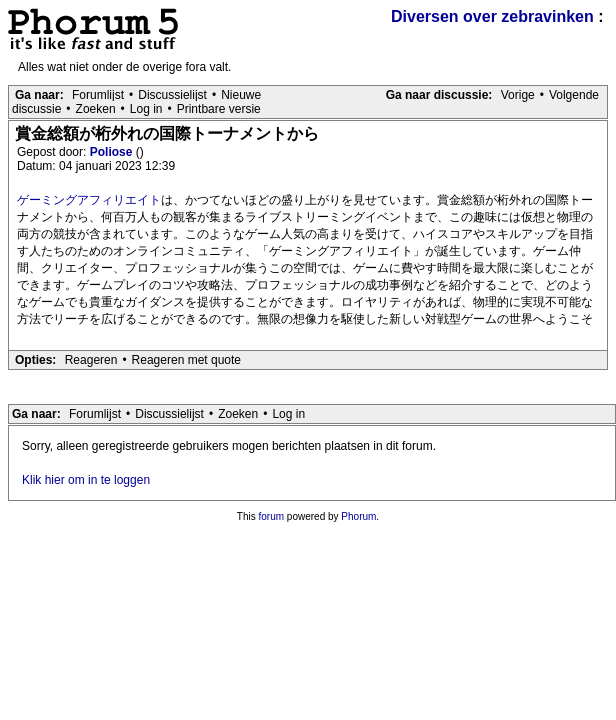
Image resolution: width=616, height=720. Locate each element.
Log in (146, 109)
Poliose (113, 152)
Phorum (358, 516)
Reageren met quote (186, 360)
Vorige (518, 95)
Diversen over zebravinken (492, 16)
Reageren (91, 360)
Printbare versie (219, 109)
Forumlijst (98, 95)
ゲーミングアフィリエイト (89, 200)
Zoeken (96, 109)
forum (272, 516)
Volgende (574, 95)
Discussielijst (172, 95)
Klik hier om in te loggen (86, 480)
